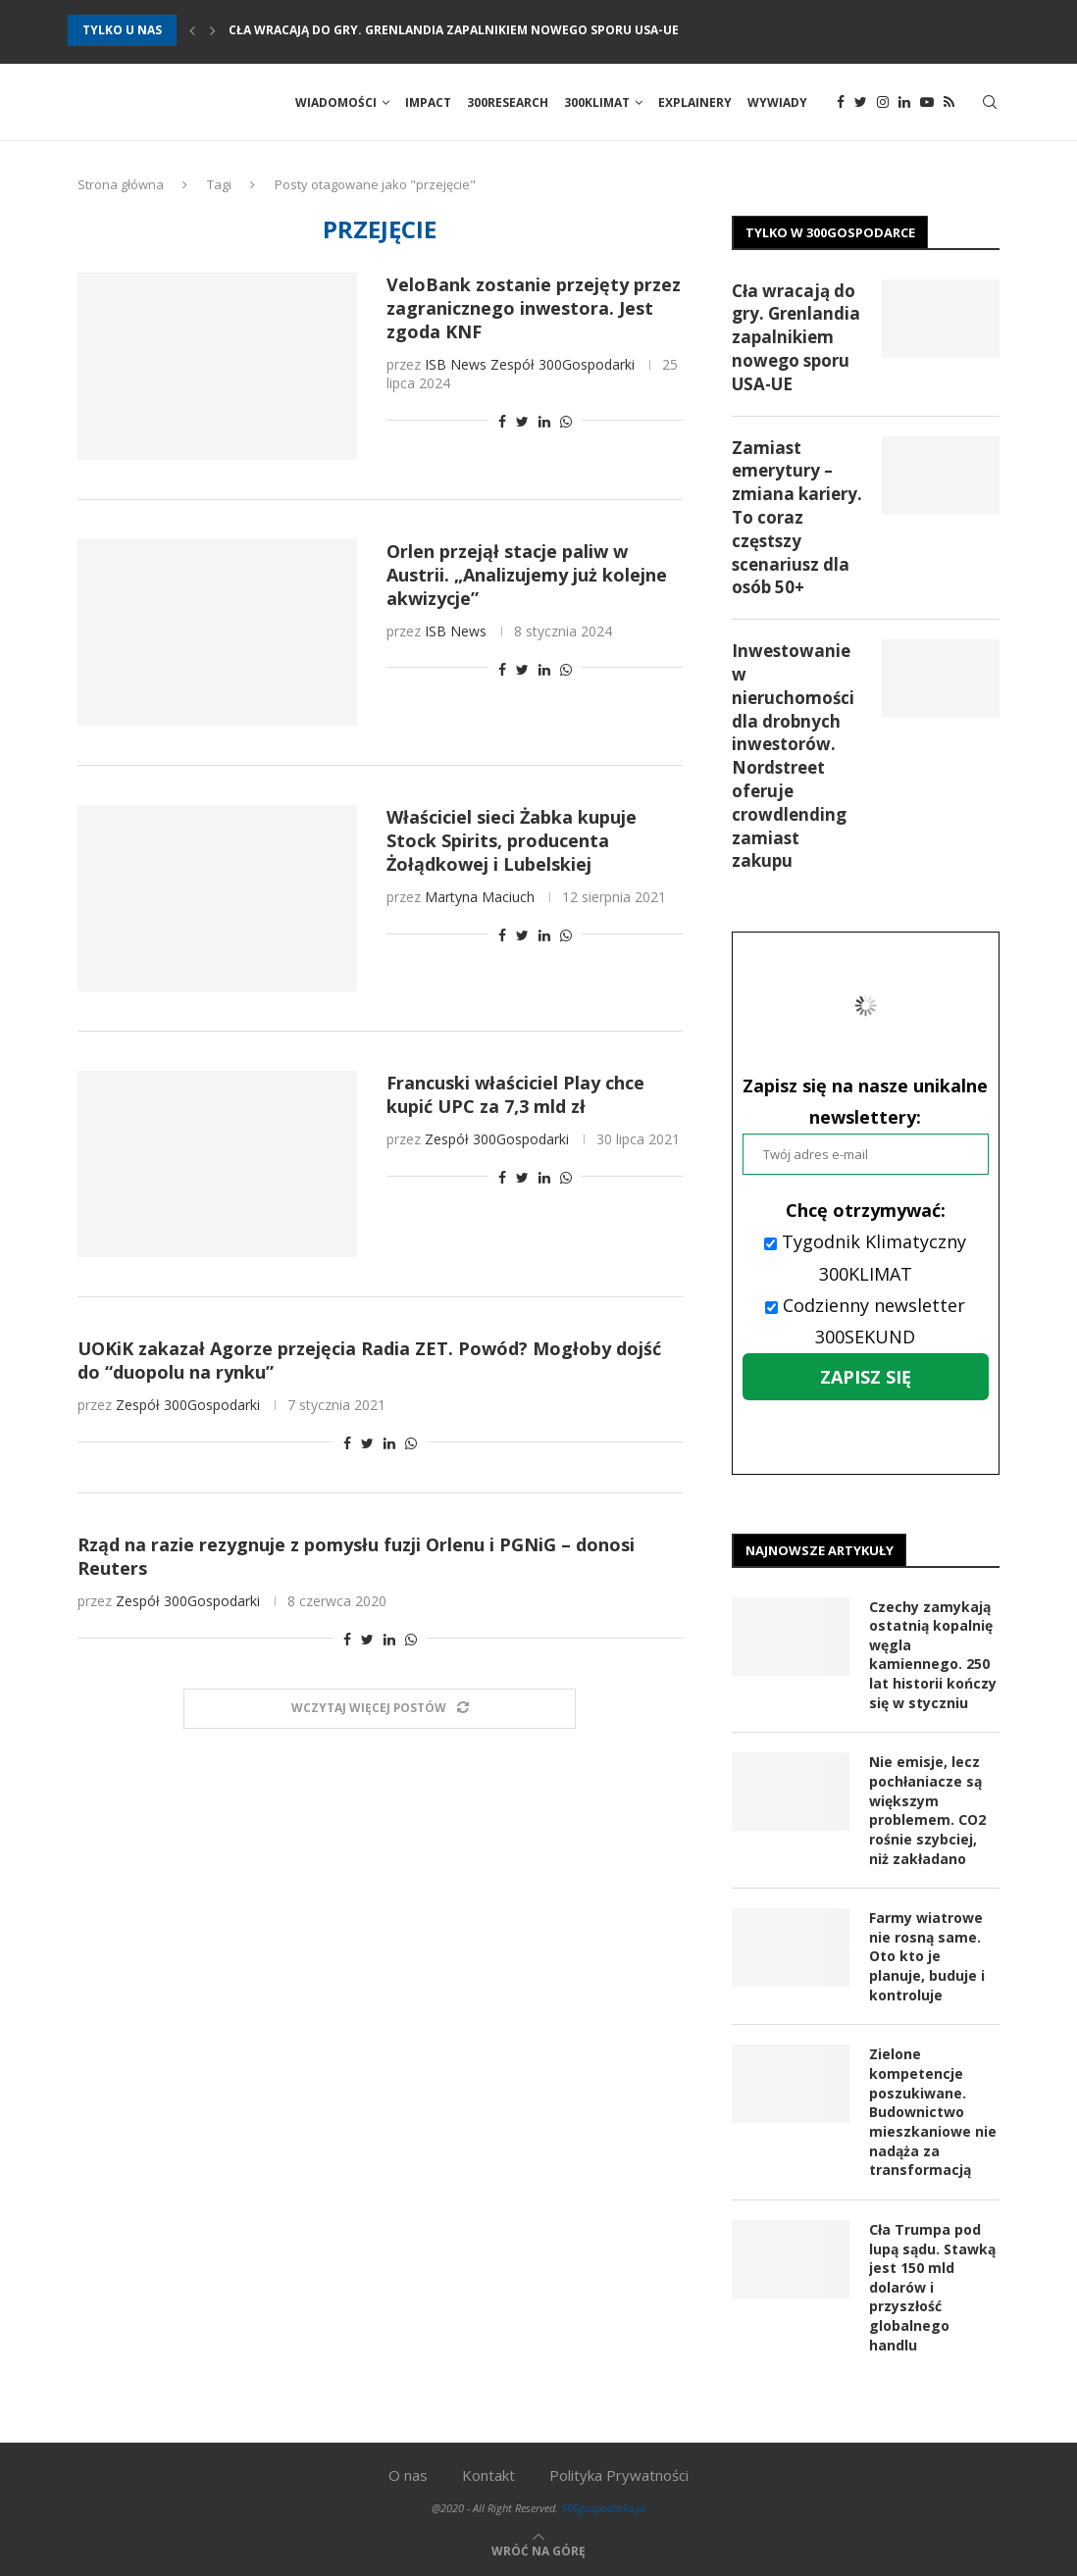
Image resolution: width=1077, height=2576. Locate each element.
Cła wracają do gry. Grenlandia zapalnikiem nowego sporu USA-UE (454, 30)
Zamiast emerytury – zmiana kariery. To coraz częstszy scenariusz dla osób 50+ (797, 517)
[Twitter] (860, 103)
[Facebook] (841, 103)
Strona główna (120, 185)
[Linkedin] (904, 103)
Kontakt (488, 2474)
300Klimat (597, 102)
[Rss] (949, 103)
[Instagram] (883, 103)
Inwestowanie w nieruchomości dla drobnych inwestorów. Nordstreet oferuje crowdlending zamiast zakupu (793, 756)
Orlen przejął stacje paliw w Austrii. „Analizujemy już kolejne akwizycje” (526, 574)
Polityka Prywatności (619, 2474)
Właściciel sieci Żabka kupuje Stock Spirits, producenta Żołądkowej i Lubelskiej (511, 840)
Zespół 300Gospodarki (562, 365)
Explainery (695, 102)
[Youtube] (927, 103)
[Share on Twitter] (522, 422)
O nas (408, 2474)
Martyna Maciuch (480, 896)
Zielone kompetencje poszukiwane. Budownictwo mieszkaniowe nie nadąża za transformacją (933, 2112)
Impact (428, 102)
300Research (507, 102)
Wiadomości (336, 102)
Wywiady (777, 102)
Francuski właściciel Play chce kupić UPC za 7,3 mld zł (515, 1095)
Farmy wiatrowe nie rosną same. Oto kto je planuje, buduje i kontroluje (927, 1955)
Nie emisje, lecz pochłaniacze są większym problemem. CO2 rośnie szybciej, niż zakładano (927, 1810)
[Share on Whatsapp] (566, 422)
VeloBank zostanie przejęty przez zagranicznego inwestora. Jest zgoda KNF (533, 309)
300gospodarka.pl (603, 2507)
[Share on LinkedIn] (544, 422)
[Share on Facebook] (502, 422)
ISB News (456, 365)
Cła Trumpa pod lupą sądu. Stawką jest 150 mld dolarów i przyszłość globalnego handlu (932, 2286)
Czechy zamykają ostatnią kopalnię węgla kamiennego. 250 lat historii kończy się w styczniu (933, 1654)
